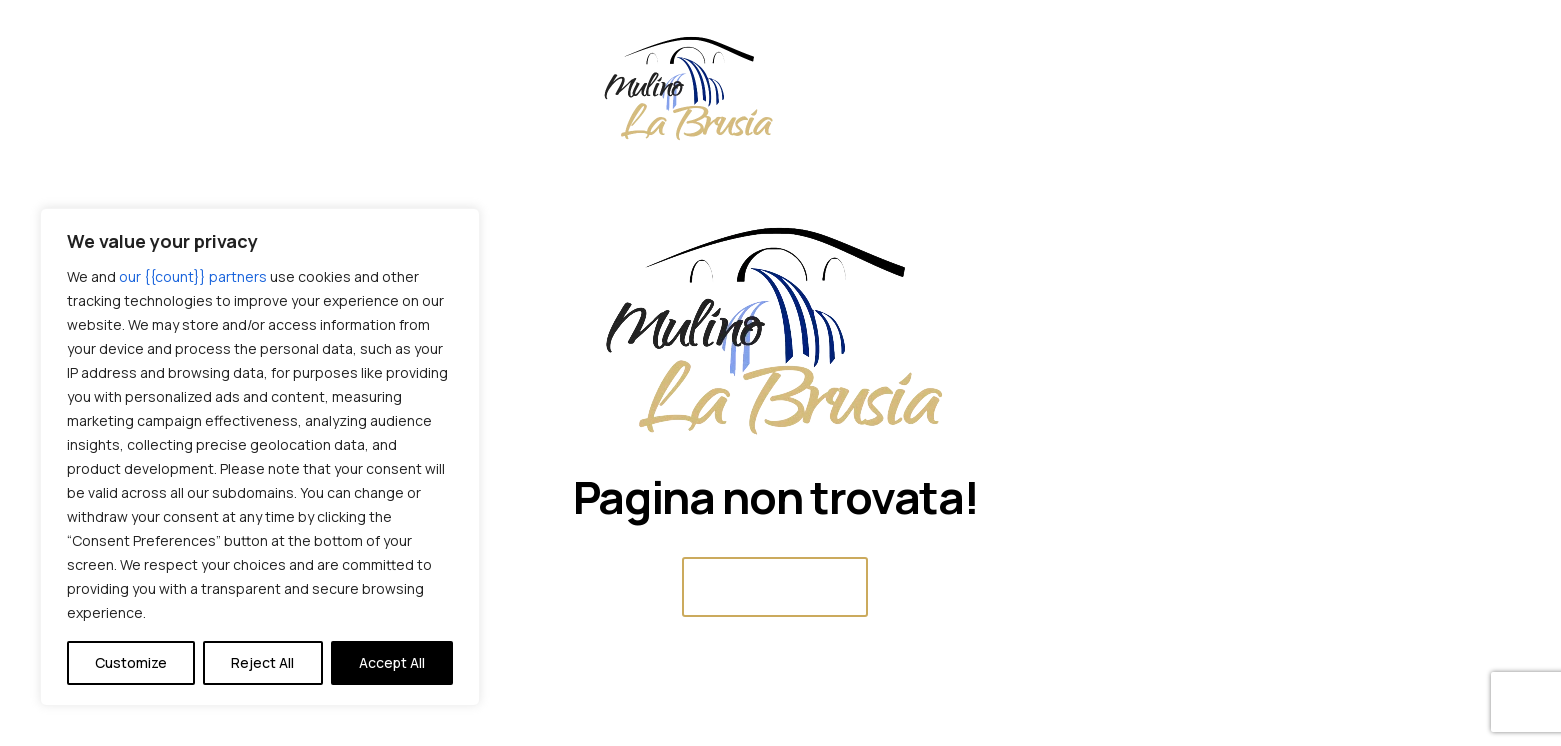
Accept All (392, 662)
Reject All (262, 662)
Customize (131, 662)
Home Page (775, 586)
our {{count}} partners (193, 276)
